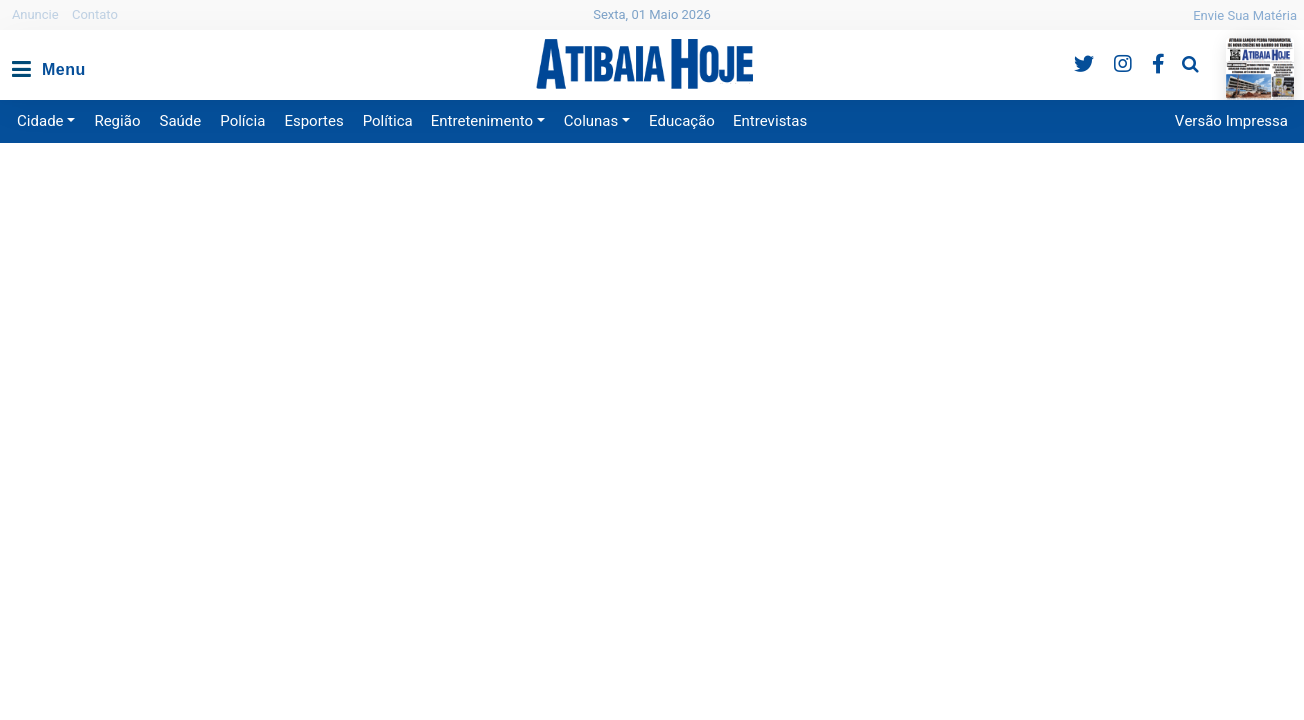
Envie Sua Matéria (1245, 15)
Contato (95, 14)
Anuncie (35, 14)
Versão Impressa (1231, 121)
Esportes (313, 121)
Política (388, 121)
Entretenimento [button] (482, 121)
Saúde (181, 121)
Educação (682, 121)
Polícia (242, 121)
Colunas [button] (591, 121)
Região (117, 121)
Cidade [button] (40, 121)
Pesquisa (1174, 48)
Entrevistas (770, 121)
